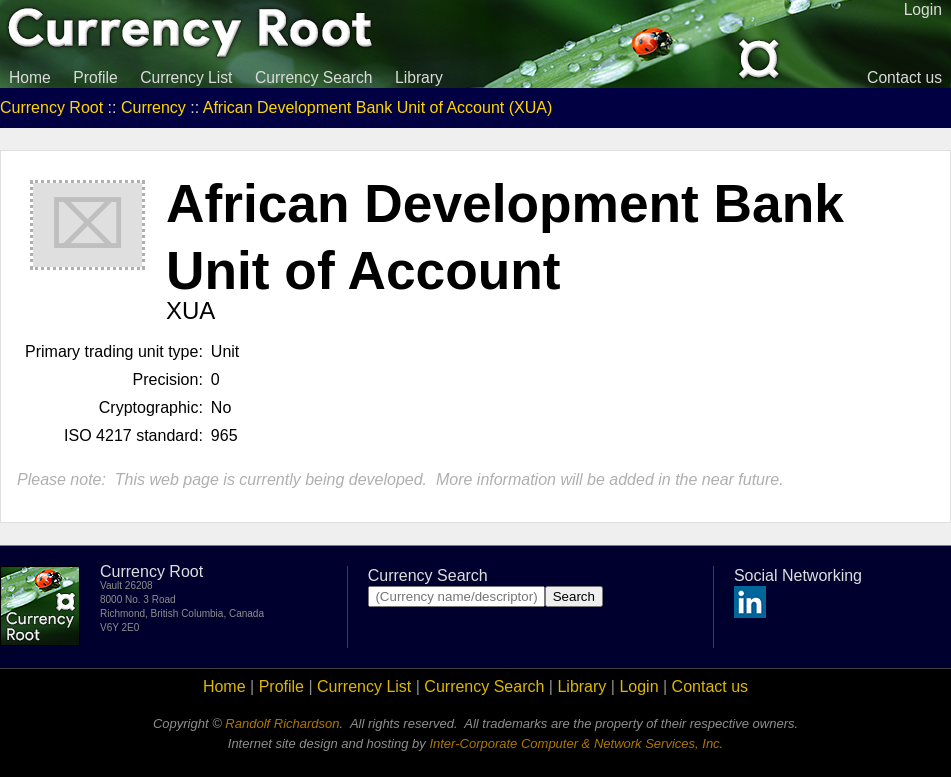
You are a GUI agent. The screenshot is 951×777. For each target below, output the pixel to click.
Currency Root (51, 107)
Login (638, 686)
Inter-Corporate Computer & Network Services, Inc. (576, 743)
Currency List (186, 77)
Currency (153, 107)
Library (419, 77)
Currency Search (314, 77)
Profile (95, 77)
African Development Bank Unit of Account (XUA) (378, 107)
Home (30, 77)
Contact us (904, 77)
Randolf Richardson (282, 723)
